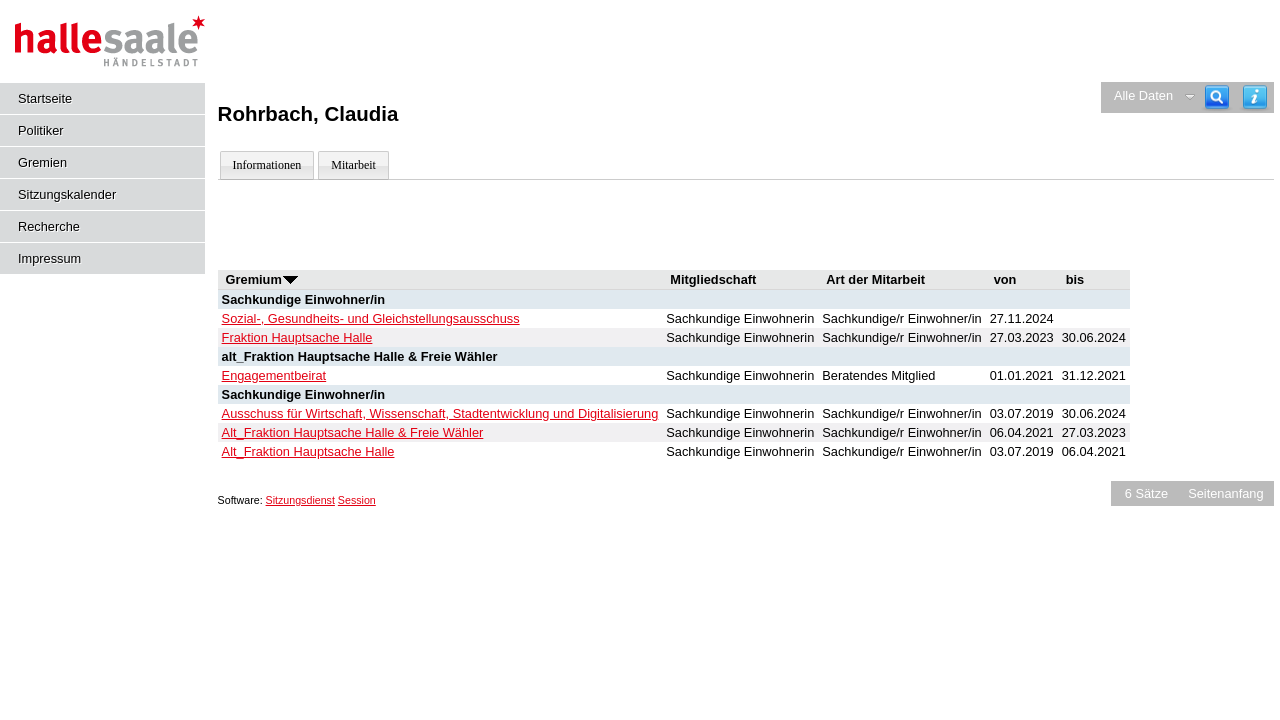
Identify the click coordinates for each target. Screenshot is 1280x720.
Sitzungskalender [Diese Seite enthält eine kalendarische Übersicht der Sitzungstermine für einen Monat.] (67, 194)
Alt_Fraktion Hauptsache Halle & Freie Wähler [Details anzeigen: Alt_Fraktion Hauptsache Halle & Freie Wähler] (353, 432)
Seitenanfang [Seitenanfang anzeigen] (1225, 493)
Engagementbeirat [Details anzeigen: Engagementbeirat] (274, 375)
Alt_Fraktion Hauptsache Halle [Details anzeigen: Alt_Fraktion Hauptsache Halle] (308, 451)
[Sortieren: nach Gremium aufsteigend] (290, 279)
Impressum (49, 258)
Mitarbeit (353, 165)
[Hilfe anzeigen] (1255, 97)
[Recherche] (1217, 97)
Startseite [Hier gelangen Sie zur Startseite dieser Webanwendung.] (45, 98)
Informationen (267, 165)
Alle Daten (1143, 95)
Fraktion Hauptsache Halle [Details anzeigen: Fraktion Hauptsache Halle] (297, 337)
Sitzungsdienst (300, 500)
